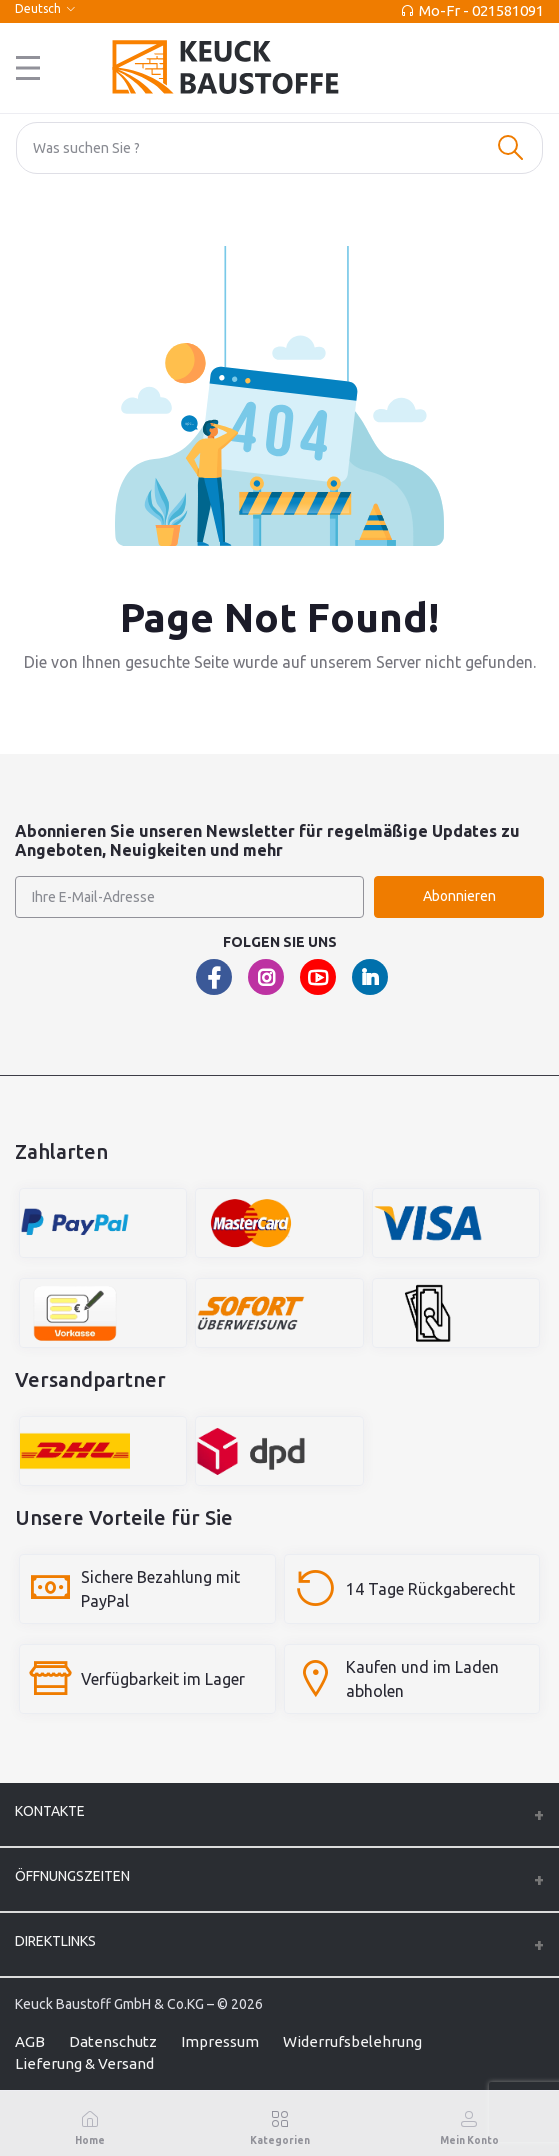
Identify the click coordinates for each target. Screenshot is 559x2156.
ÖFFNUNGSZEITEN (72, 1876)
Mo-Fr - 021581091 (481, 10)
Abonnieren (459, 896)
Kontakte (50, 1811)
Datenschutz (113, 2041)
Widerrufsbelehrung (352, 2041)
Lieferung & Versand (84, 2063)
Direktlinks (55, 1941)
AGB (30, 2041)
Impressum (220, 2041)
